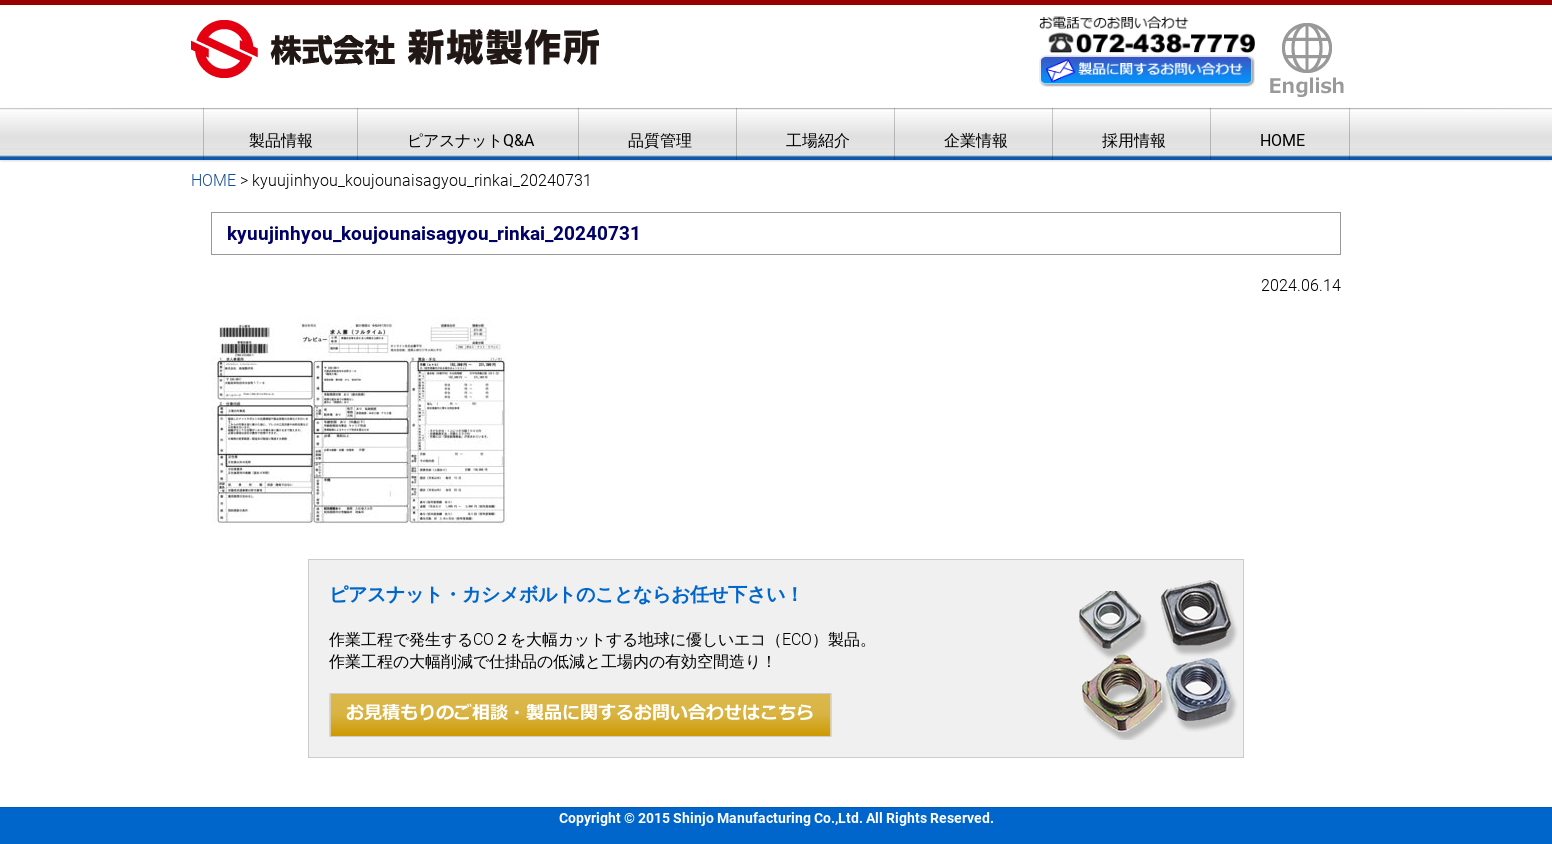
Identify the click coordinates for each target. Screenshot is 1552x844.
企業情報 (976, 140)
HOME (1282, 140)
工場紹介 (818, 140)
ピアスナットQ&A (470, 140)
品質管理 (660, 140)
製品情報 (281, 140)
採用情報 (1134, 140)
